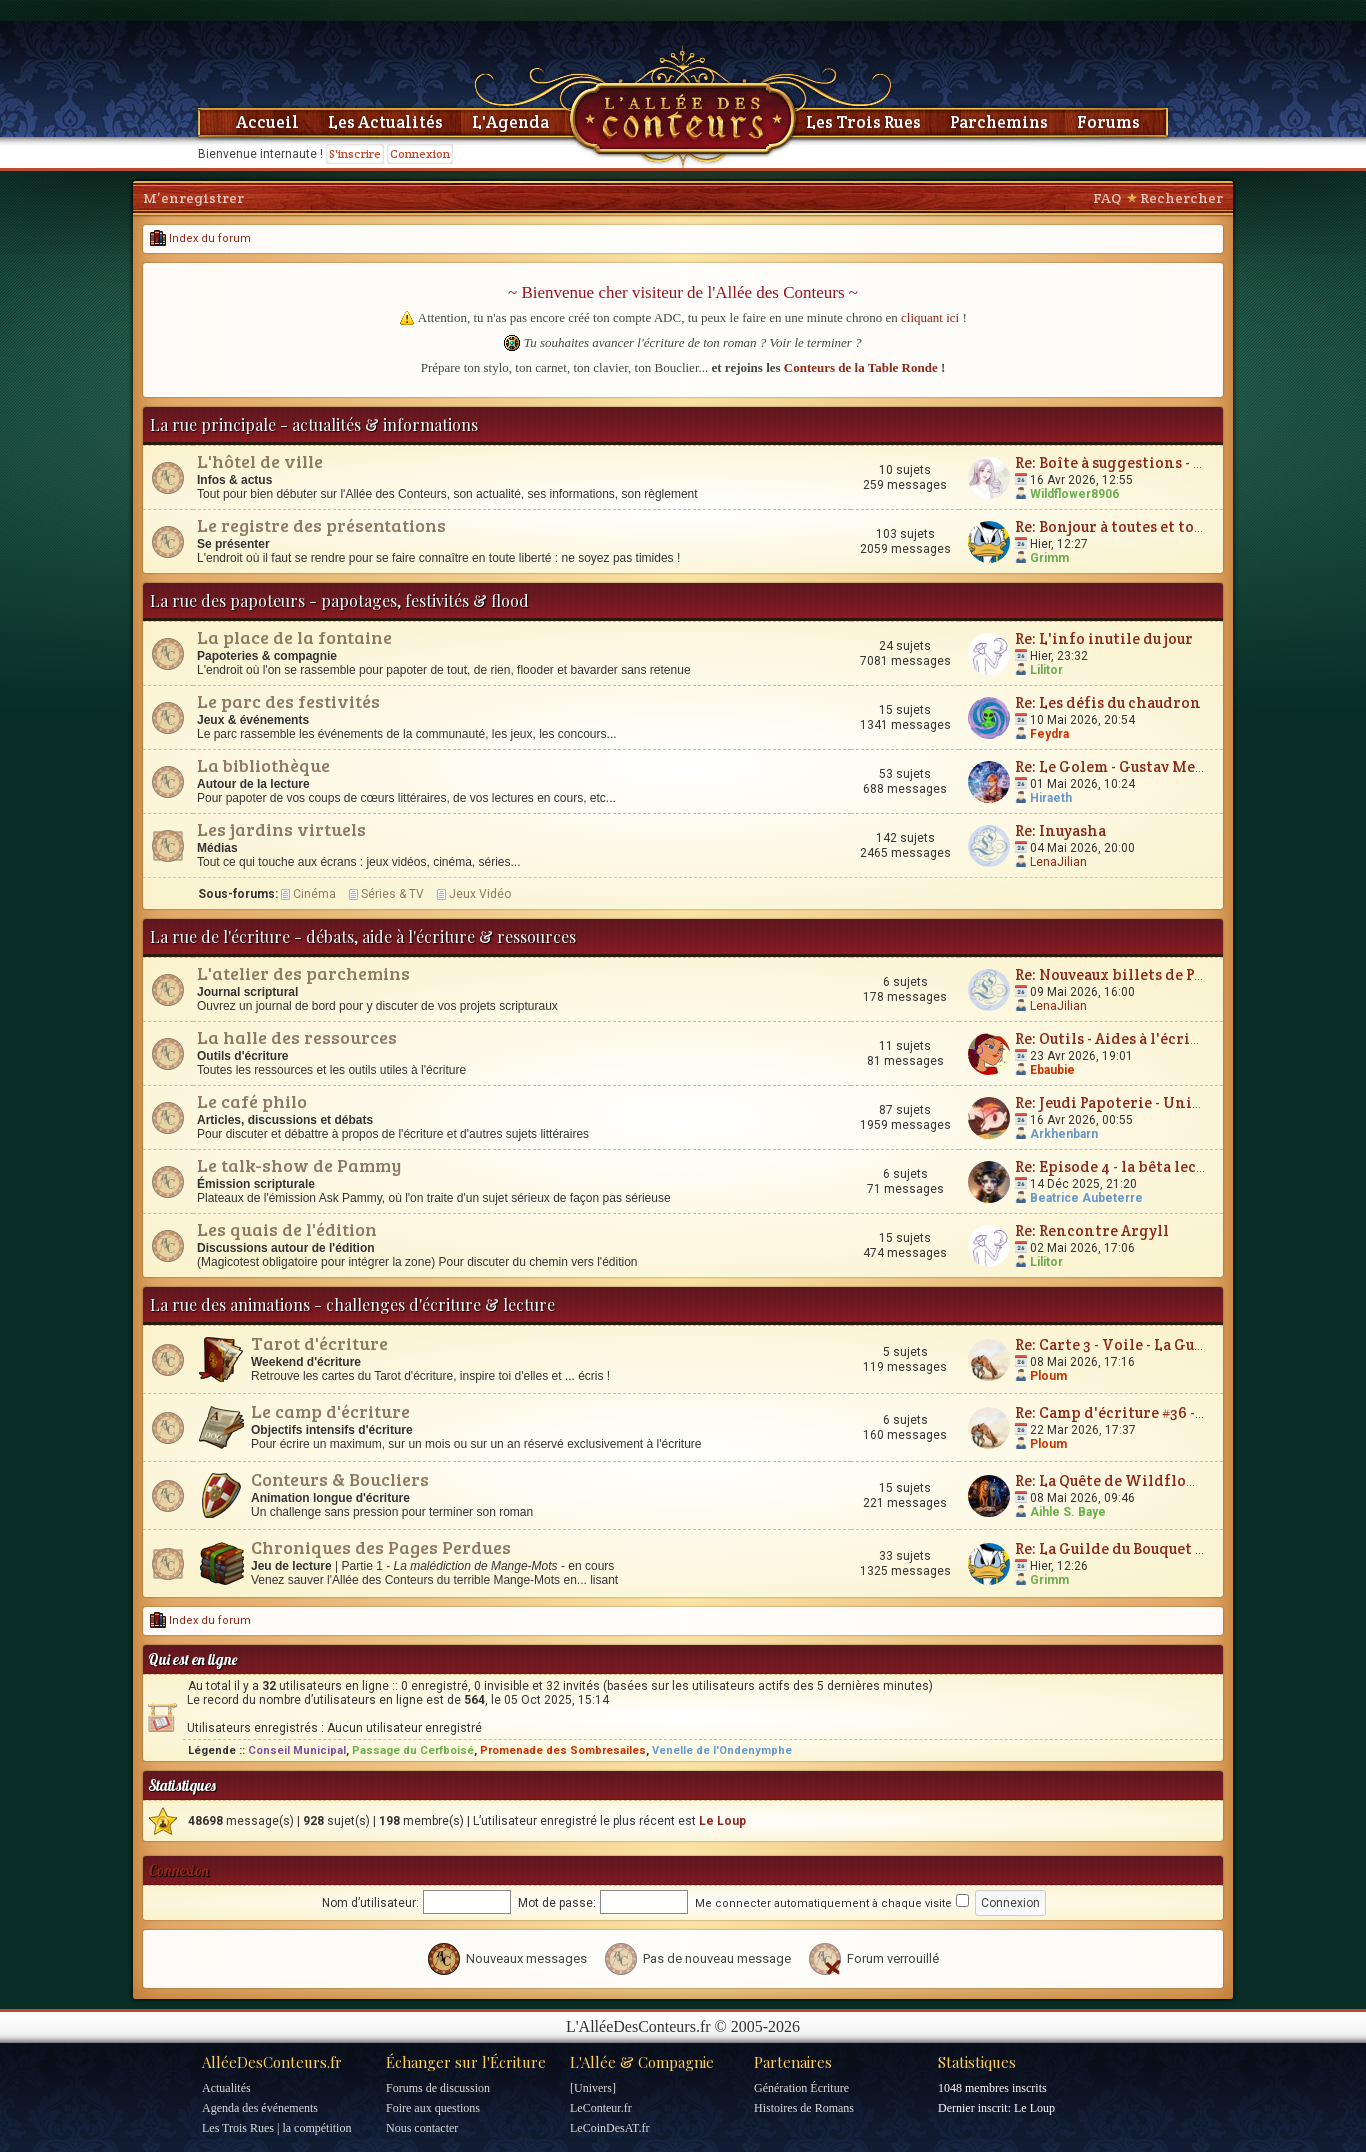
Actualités (226, 2088)
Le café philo (252, 1101)
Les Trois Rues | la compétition (276, 2128)
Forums (1108, 122)
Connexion (420, 153)
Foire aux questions (433, 2108)
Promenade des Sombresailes (563, 1750)
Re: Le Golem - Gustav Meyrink (1126, 766)
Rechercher (1181, 198)
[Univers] (593, 2088)
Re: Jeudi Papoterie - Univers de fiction (1158, 1102)
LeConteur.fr (601, 2108)
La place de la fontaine (294, 637)
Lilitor (1046, 670)
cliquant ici (930, 317)
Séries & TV (392, 894)
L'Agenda (510, 122)
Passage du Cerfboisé (413, 1750)
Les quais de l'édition (287, 1229)
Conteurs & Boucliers (340, 1479)
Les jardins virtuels (281, 829)
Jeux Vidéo (480, 894)
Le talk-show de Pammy (299, 1165)
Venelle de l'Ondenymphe (722, 1750)
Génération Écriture (801, 2088)
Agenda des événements (260, 2108)
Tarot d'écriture (319, 1343)
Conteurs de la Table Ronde (861, 367)
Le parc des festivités (288, 701)
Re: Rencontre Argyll (1092, 1230)
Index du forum (200, 238)
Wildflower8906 (1074, 494)
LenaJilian (1058, 862)
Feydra (1049, 734)
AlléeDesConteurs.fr (272, 2062)
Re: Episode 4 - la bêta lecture (1121, 1166)
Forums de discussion (438, 2088)
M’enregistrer (193, 198)
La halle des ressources (297, 1037)
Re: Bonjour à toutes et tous (1112, 526)
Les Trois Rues (863, 122)
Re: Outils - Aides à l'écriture (1118, 1038)
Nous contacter (422, 2128)
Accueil (267, 122)
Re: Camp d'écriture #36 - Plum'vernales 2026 (1178, 1412)
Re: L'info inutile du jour (1104, 638)
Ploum (1048, 1376)
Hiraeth (1051, 798)
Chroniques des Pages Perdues (381, 1547)
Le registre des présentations (321, 525)
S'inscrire (355, 153)
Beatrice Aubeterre (1086, 1198)
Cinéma (314, 894)
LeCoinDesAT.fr (609, 2128)
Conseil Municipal (297, 1750)
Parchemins (999, 122)
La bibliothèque (263, 765)
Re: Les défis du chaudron (1108, 702)
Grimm (1049, 558)
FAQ (1107, 198)
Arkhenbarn (1064, 1134)
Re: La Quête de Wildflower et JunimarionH (1174, 1480)
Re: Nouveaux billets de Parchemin (1141, 974)
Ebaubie (1052, 1070)
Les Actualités (385, 122)
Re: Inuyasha (1060, 830)
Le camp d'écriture (330, 1411)
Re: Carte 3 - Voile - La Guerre (1120, 1344)
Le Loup (722, 1821)
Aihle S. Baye (1068, 1512)
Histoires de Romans (804, 2108)
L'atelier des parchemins (303, 973)
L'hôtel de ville (260, 461)
